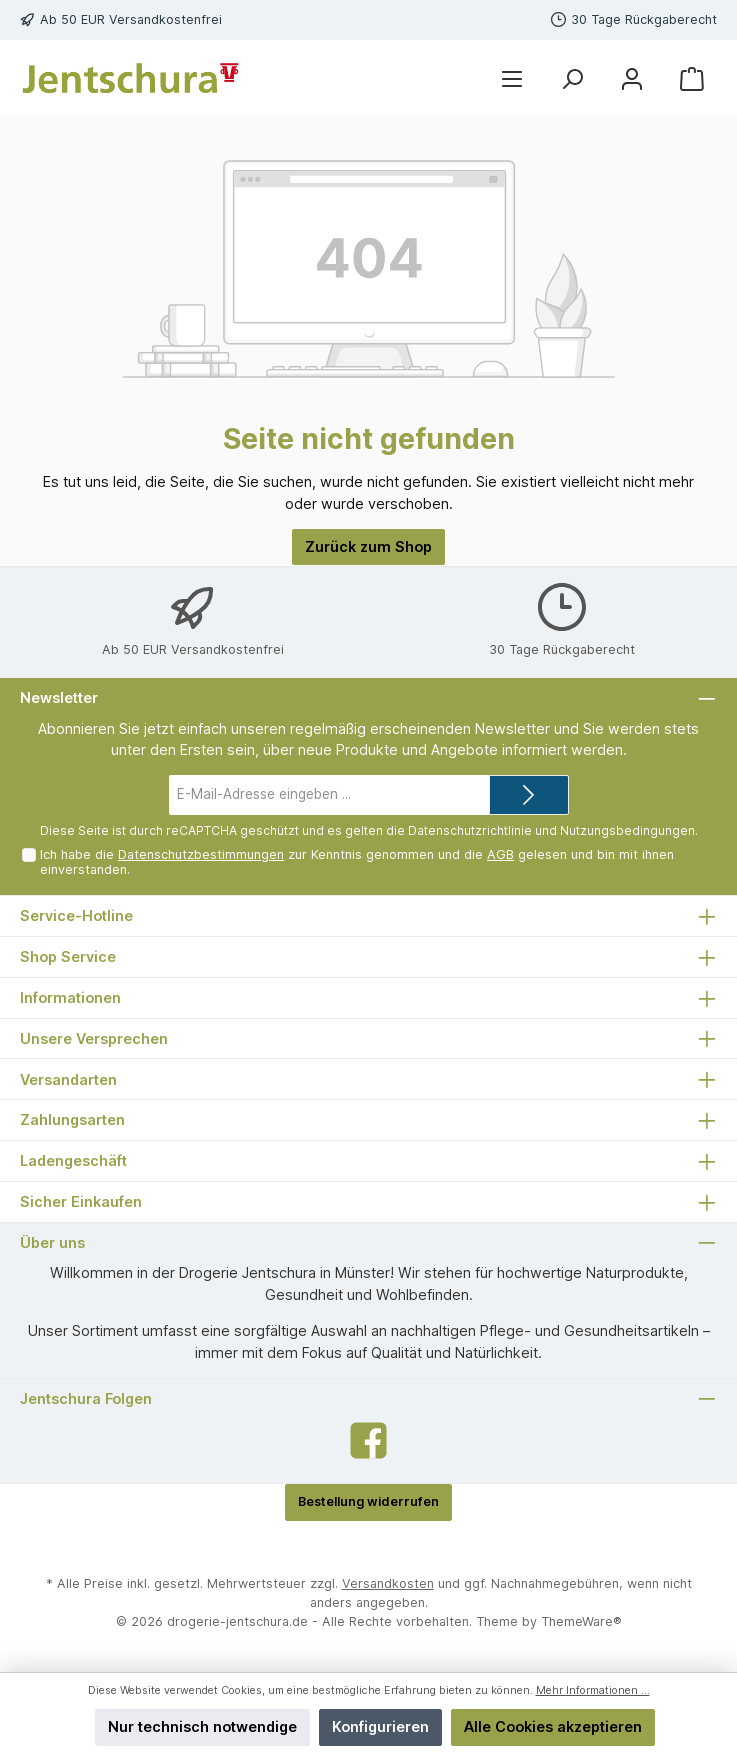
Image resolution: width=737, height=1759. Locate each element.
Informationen (70, 997)
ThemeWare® (581, 1621)
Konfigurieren (380, 1726)
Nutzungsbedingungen (627, 830)
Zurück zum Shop (368, 546)
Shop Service (68, 956)
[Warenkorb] (692, 78)
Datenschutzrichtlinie (470, 830)
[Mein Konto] (632, 78)
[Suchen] (572, 78)
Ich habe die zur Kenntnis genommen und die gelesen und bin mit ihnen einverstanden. (357, 862)
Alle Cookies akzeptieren (553, 1726)
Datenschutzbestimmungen (201, 854)
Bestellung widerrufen (368, 1501)
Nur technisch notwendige (202, 1726)
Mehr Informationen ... (593, 1690)
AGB (500, 854)
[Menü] (512, 78)
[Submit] (529, 795)
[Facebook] (368, 1440)
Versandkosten (388, 1583)
